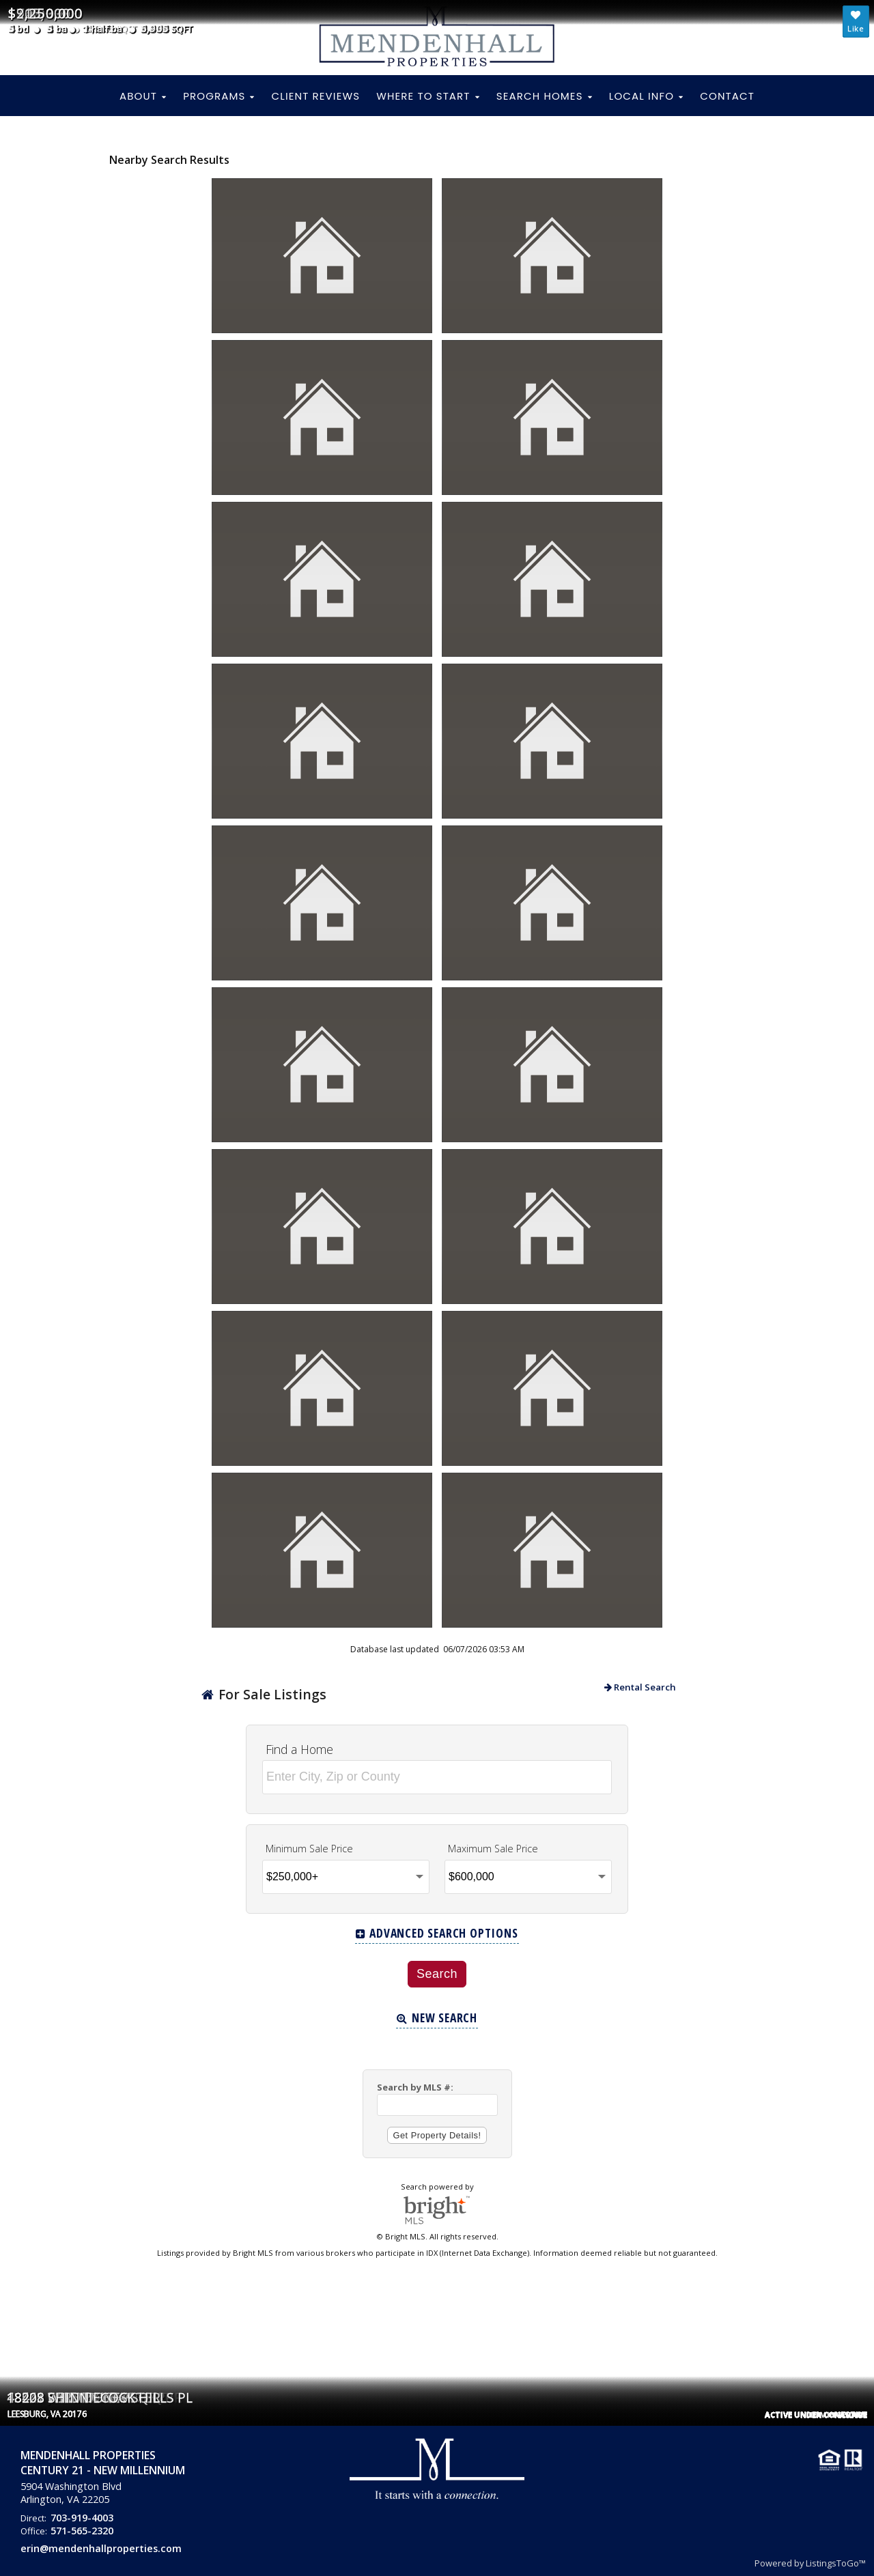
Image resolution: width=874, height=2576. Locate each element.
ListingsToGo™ (836, 2563)
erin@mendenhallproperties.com (101, 2548)
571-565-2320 (82, 2530)
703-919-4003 (82, 2517)
